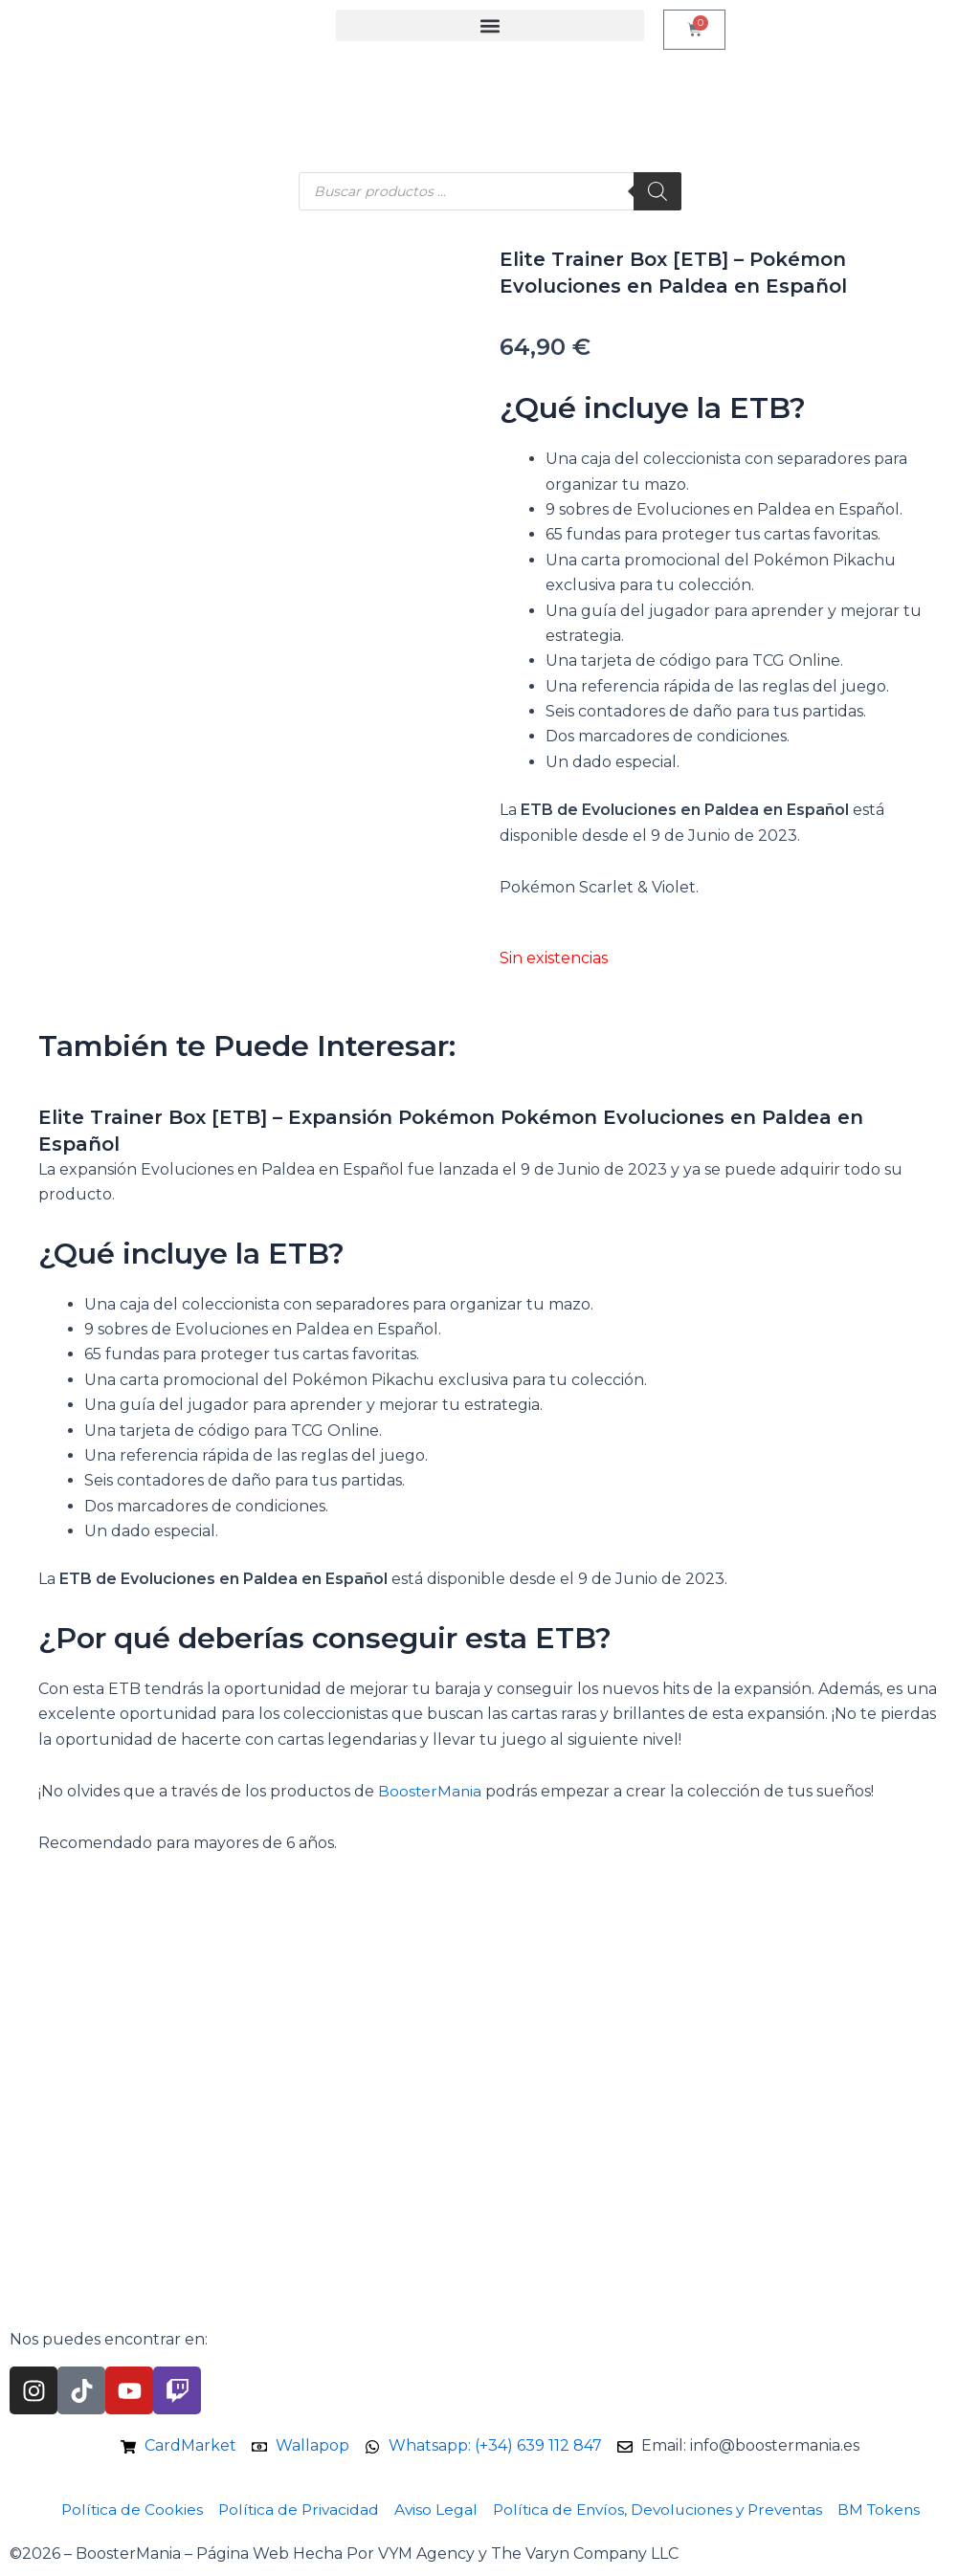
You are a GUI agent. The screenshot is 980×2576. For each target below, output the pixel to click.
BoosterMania (430, 1791)
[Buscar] (657, 191)
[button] (489, 25)
